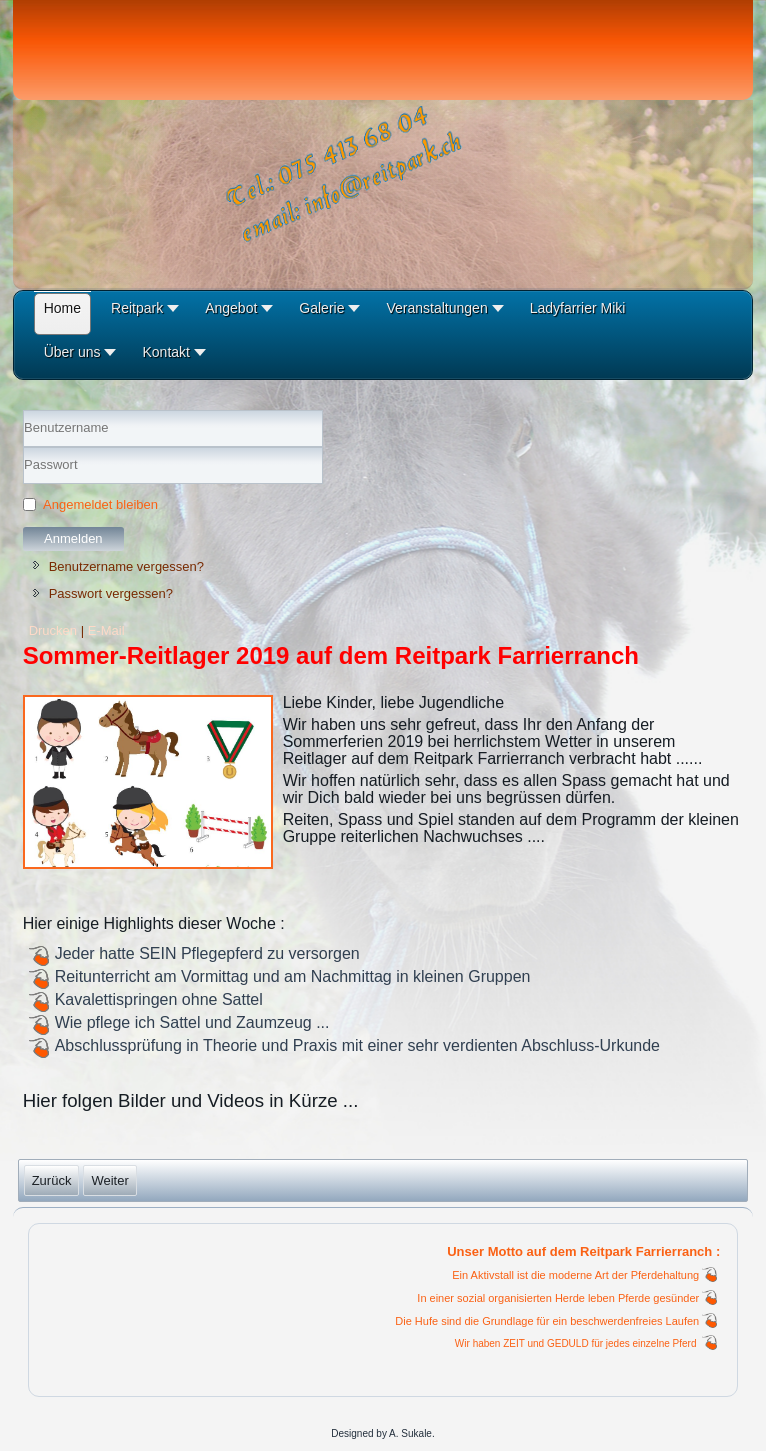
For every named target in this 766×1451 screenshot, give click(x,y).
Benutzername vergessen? (126, 566)
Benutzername (23, 447)
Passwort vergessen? (111, 593)
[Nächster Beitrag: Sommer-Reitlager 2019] (109, 1180)
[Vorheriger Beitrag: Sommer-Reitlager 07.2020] (52, 1180)
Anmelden (73, 538)
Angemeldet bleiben (100, 504)
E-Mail (106, 630)
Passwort (23, 484)
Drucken (55, 630)
